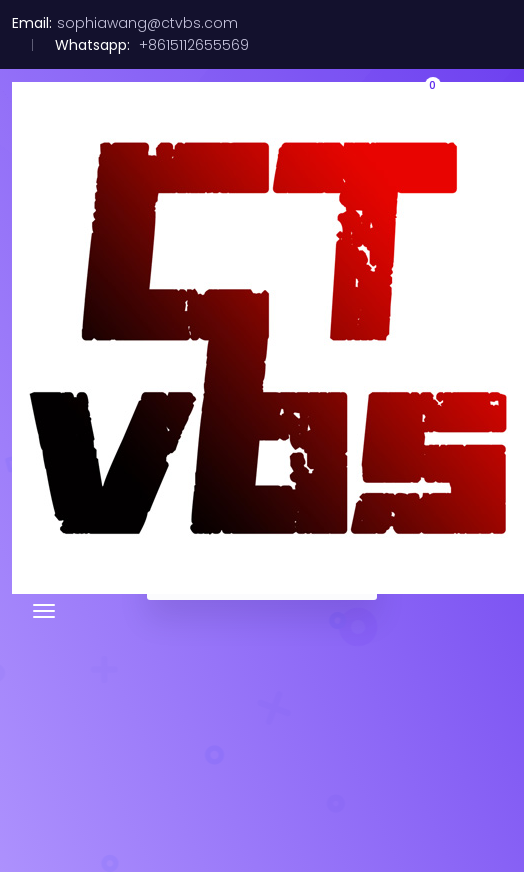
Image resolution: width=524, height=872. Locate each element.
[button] (422, 100)
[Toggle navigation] (44, 611)
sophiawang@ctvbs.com (147, 23)
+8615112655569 (192, 45)
